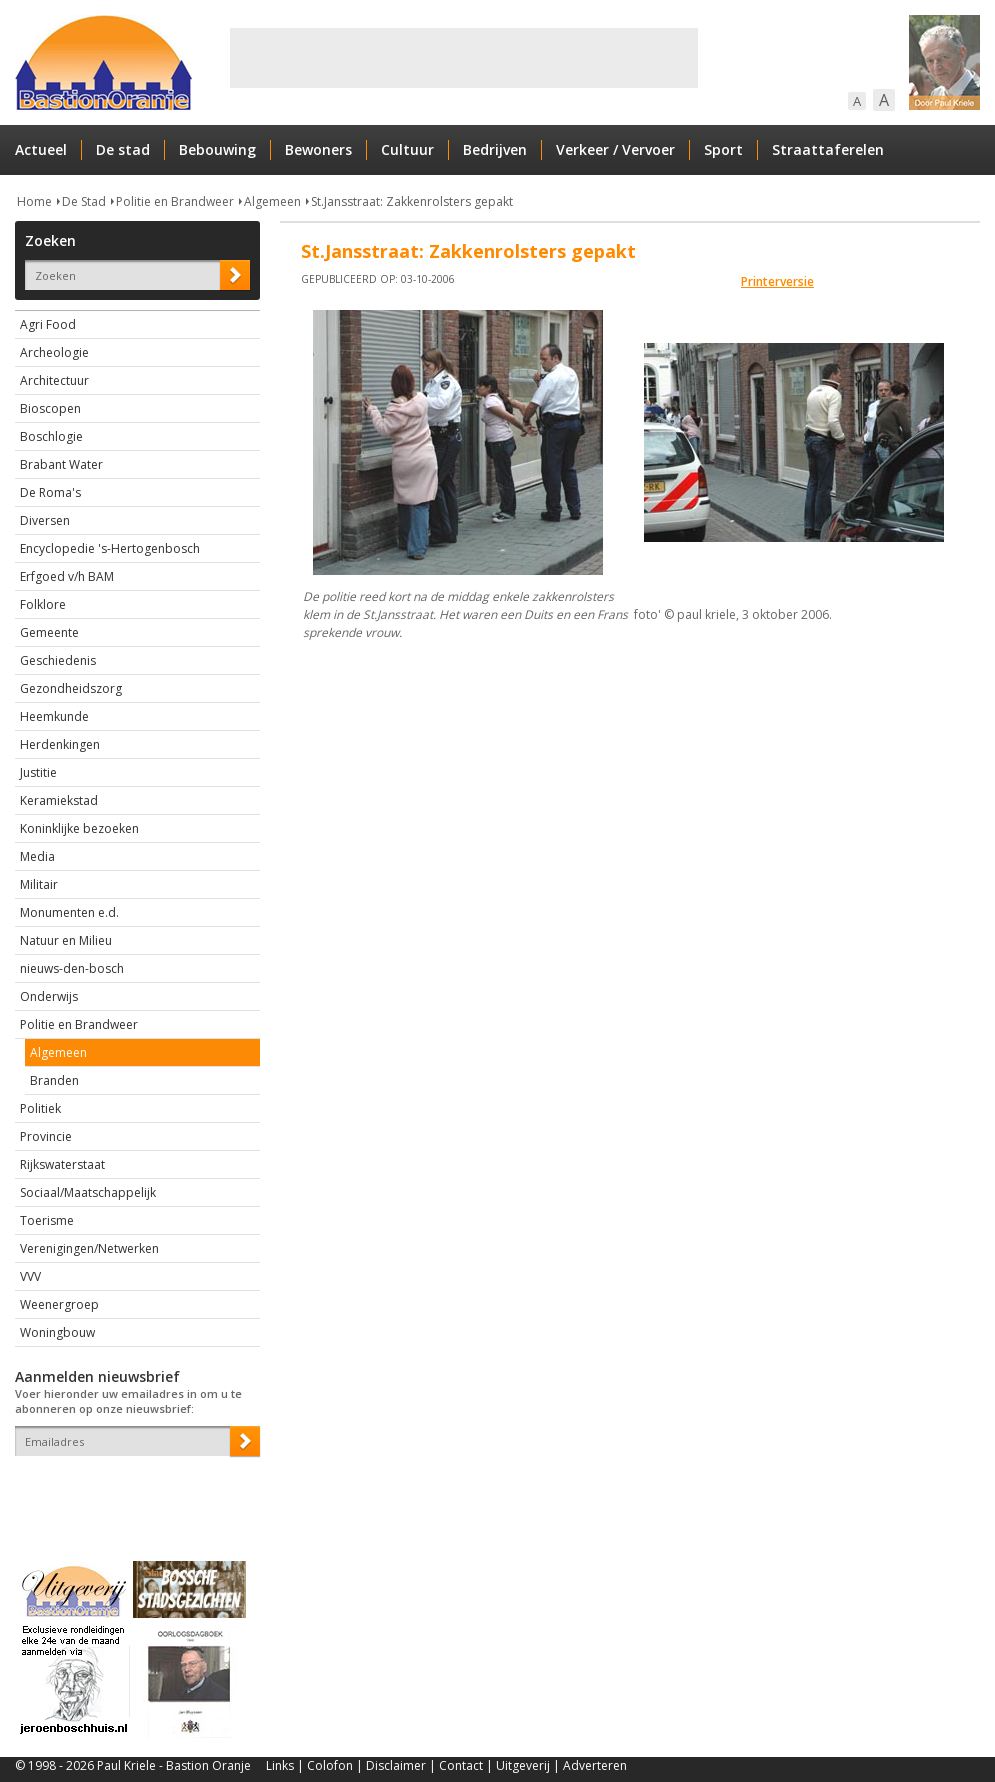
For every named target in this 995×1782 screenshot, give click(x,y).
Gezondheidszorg (71, 688)
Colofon (330, 1765)
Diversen (45, 520)
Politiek (40, 1108)
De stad (123, 149)
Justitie (38, 772)
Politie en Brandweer (175, 201)
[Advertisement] (464, 58)
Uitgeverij (523, 1765)
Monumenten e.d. (69, 912)
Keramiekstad (59, 800)
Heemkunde (54, 716)
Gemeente (49, 632)
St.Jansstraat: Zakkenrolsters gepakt (412, 201)
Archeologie (54, 352)
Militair (39, 884)
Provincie (46, 1136)
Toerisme (47, 1220)
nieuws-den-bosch (72, 968)
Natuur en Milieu (66, 940)
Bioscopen (50, 408)
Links (280, 1765)
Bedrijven (495, 149)
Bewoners (318, 149)
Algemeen (272, 201)
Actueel (41, 149)
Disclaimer (396, 1765)
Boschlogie (51, 436)
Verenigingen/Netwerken (89, 1248)
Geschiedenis (58, 660)
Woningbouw (57, 1332)
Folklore (43, 604)
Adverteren (595, 1765)
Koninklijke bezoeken (79, 828)
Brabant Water (61, 464)
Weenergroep (59, 1304)
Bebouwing (217, 149)
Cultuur (407, 149)
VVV (30, 1276)
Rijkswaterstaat (62, 1164)
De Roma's (50, 492)
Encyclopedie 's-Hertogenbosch (110, 548)
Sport (723, 149)
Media (37, 856)
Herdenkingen (60, 744)
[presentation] (132, 1491)
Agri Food (48, 324)
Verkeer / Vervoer (615, 149)
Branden (54, 1080)
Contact (461, 1765)
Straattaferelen (828, 149)
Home (34, 201)
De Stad (84, 201)
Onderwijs (49, 996)
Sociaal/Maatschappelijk (88, 1192)
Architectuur (54, 380)
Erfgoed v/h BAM (67, 576)
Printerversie (777, 281)
